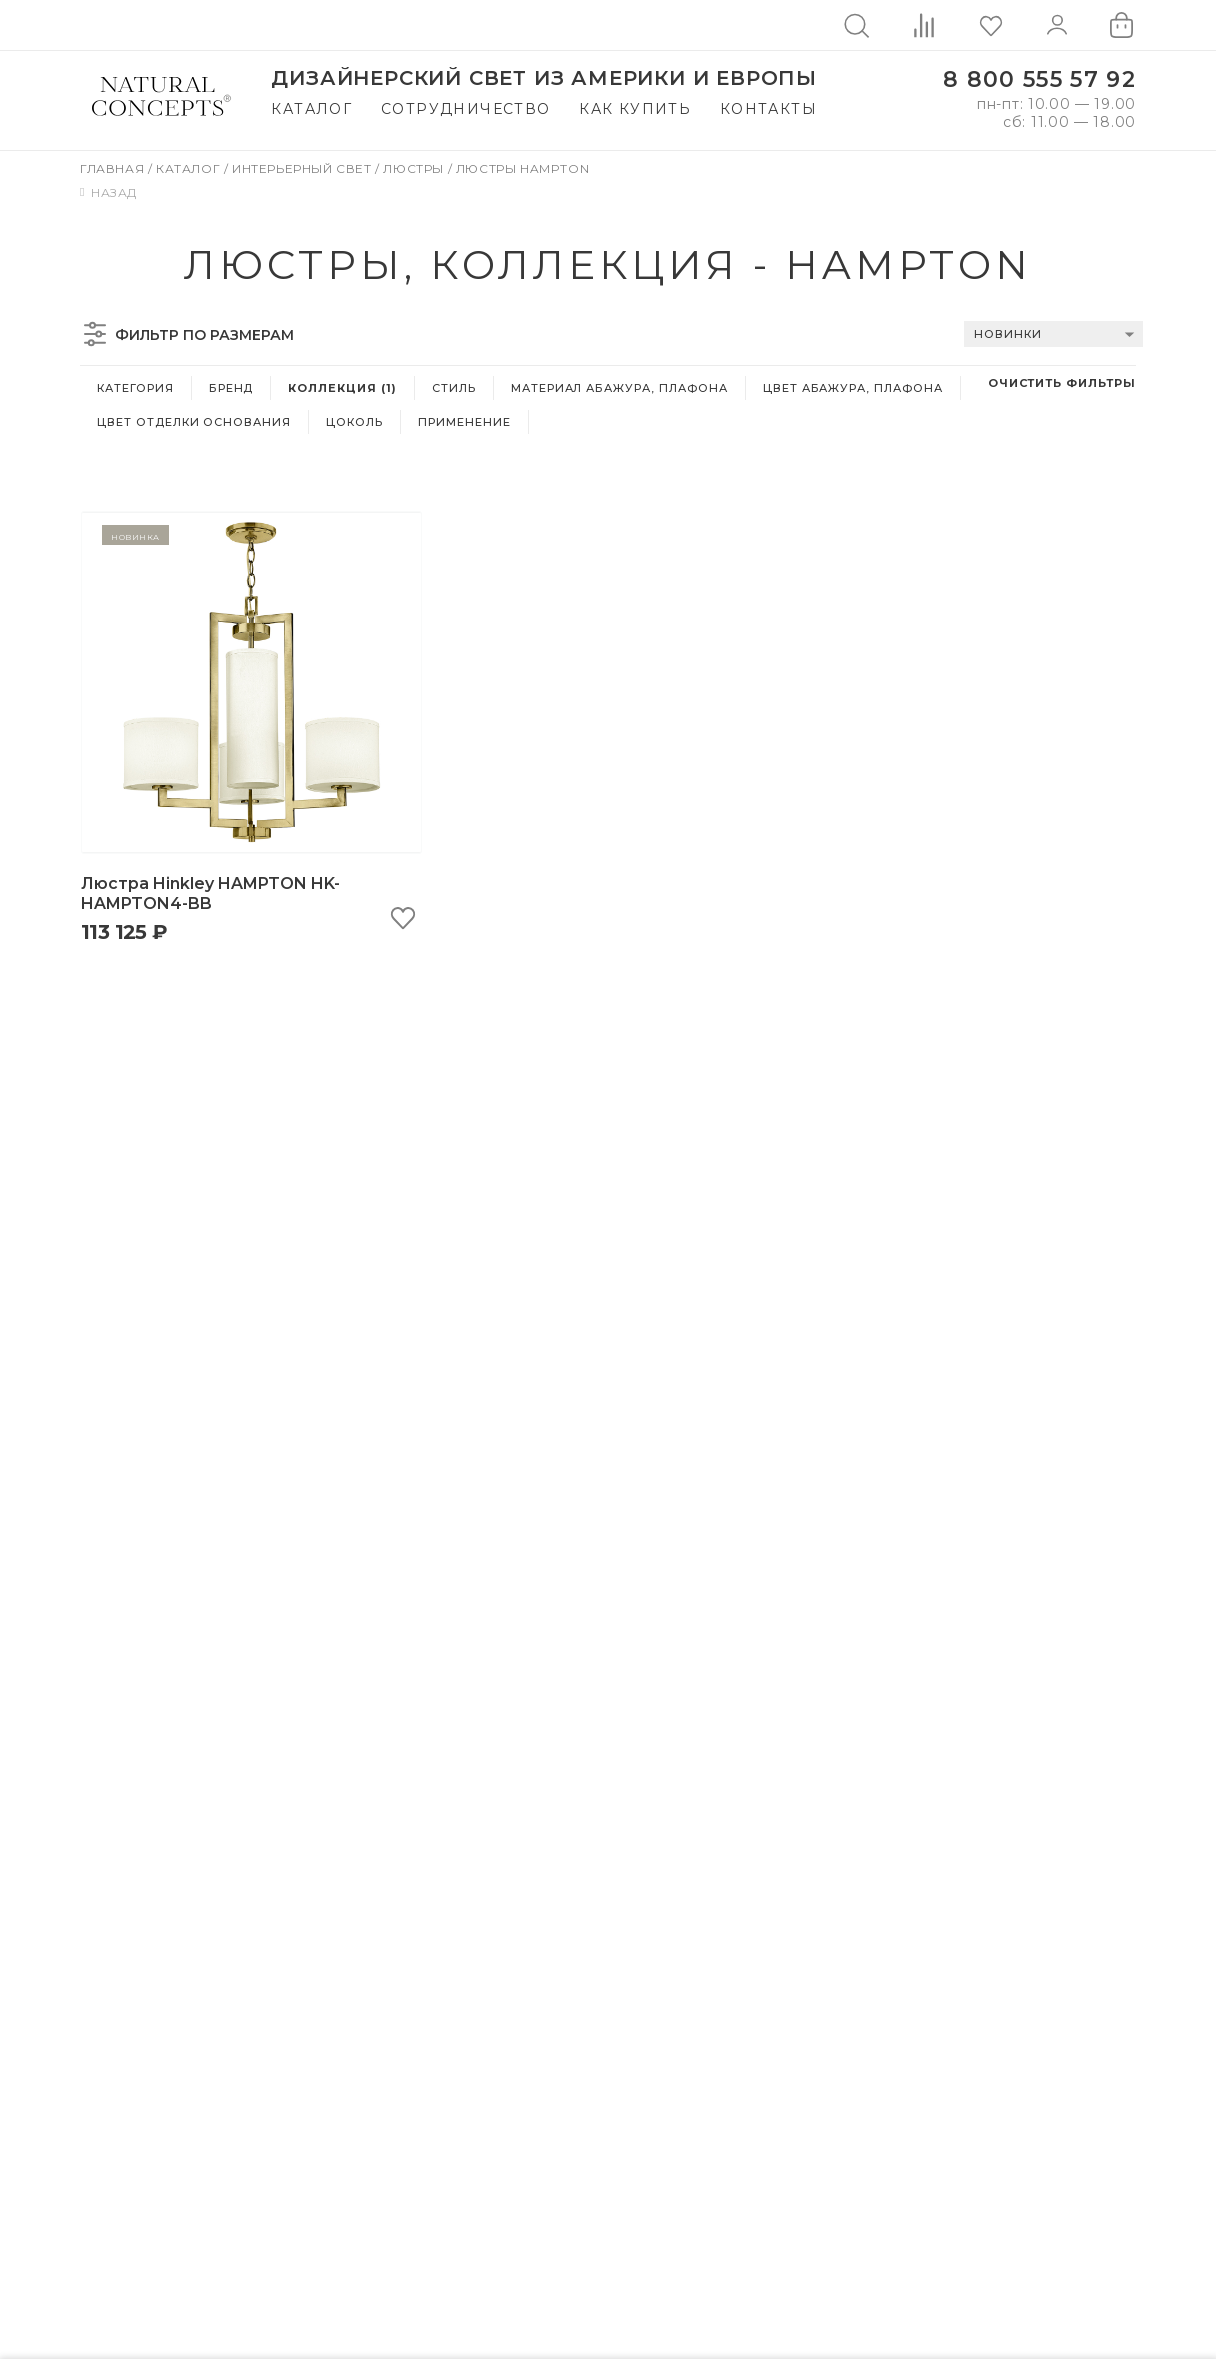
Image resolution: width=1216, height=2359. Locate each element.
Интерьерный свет (303, 168)
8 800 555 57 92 (1039, 79)
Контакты (768, 109)
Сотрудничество (466, 109)
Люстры (415, 168)
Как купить (635, 109)
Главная (114, 168)
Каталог (311, 109)
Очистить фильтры (1062, 383)
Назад (108, 192)
